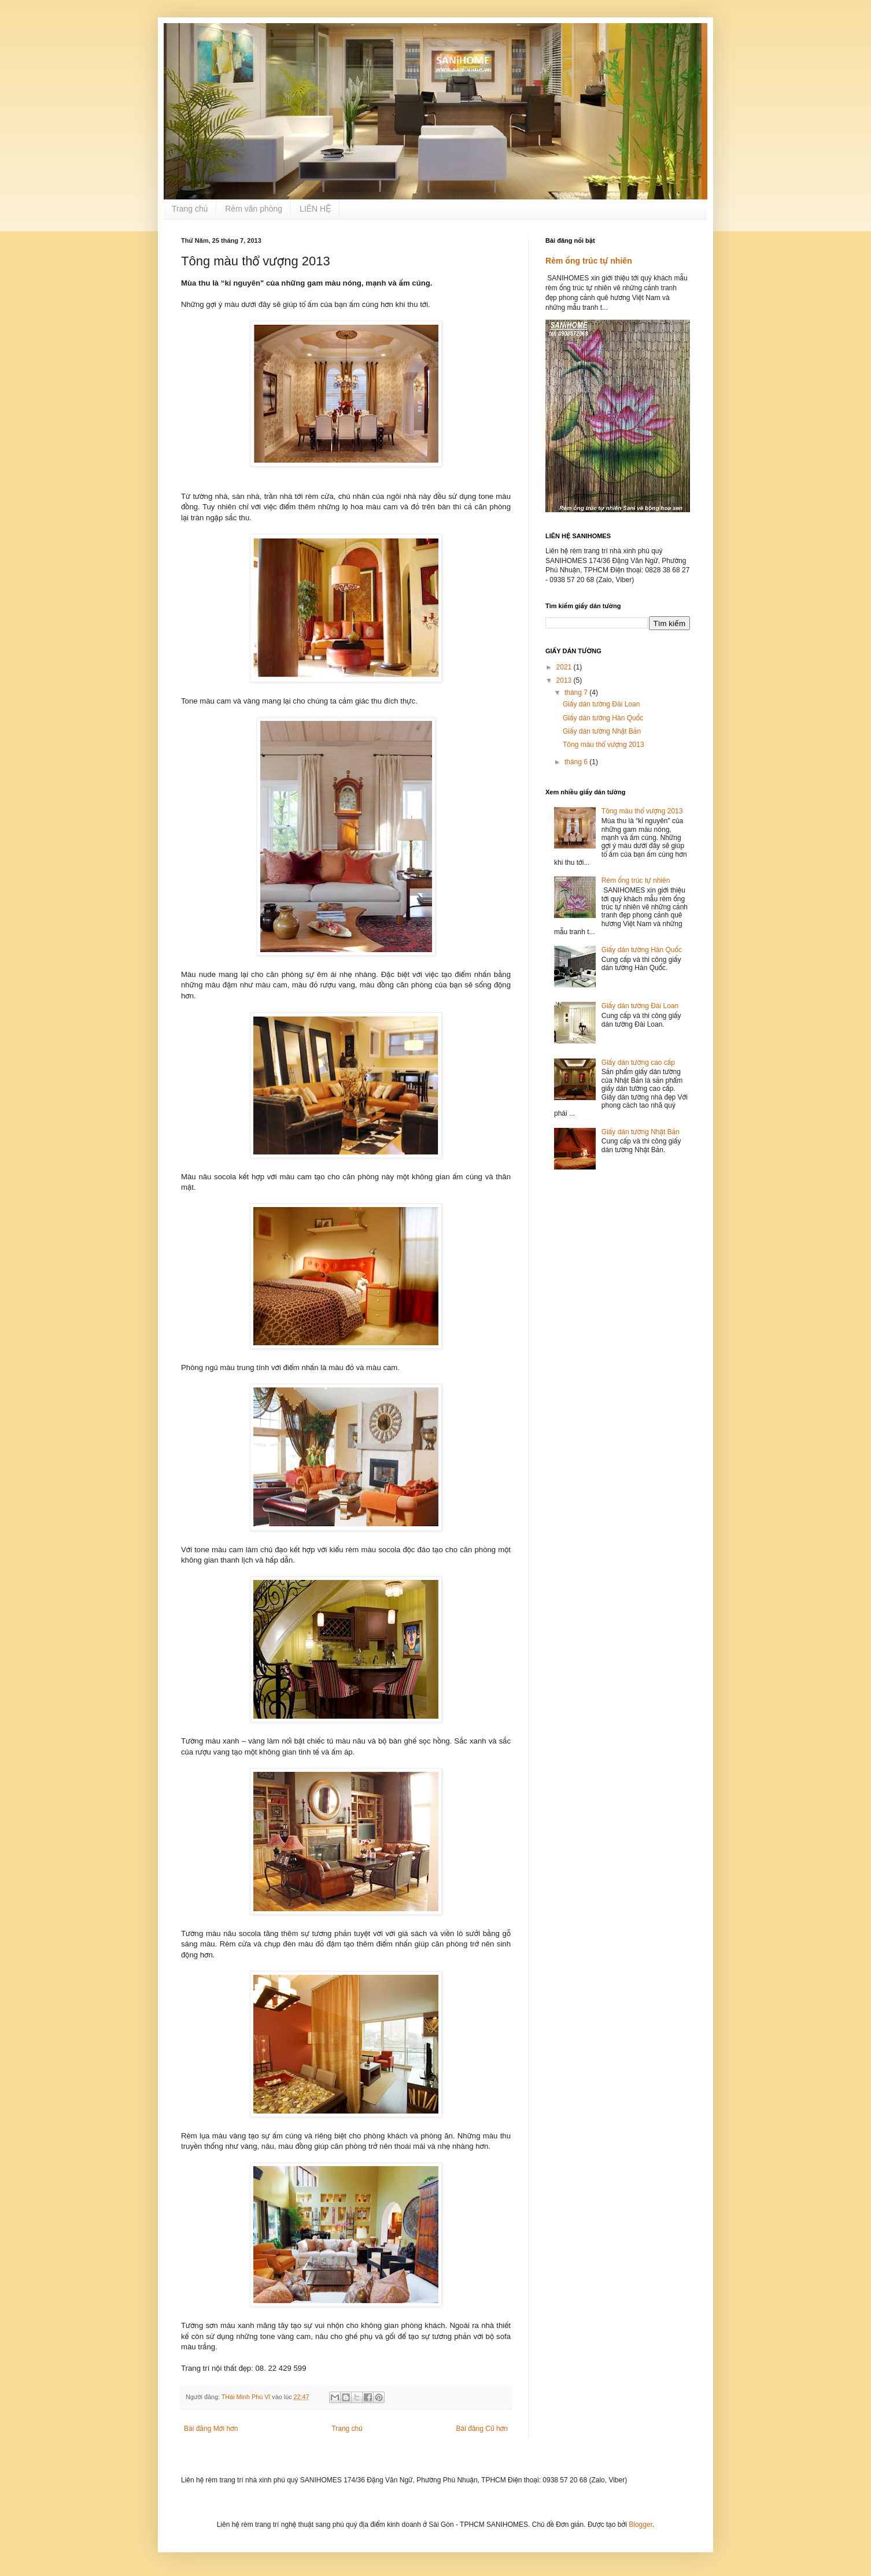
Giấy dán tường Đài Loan (601, 704)
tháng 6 (576, 762)
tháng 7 (576, 693)
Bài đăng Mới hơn (211, 2429)
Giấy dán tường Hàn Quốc (603, 718)
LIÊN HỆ (315, 208)
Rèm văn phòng (253, 208)
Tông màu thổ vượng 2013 (603, 745)
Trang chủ (190, 208)
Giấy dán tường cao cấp (638, 1062)
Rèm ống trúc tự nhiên (588, 260)
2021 (565, 667)
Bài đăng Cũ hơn (482, 2429)
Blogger (640, 2525)
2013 (565, 680)
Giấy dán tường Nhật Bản (602, 731)
